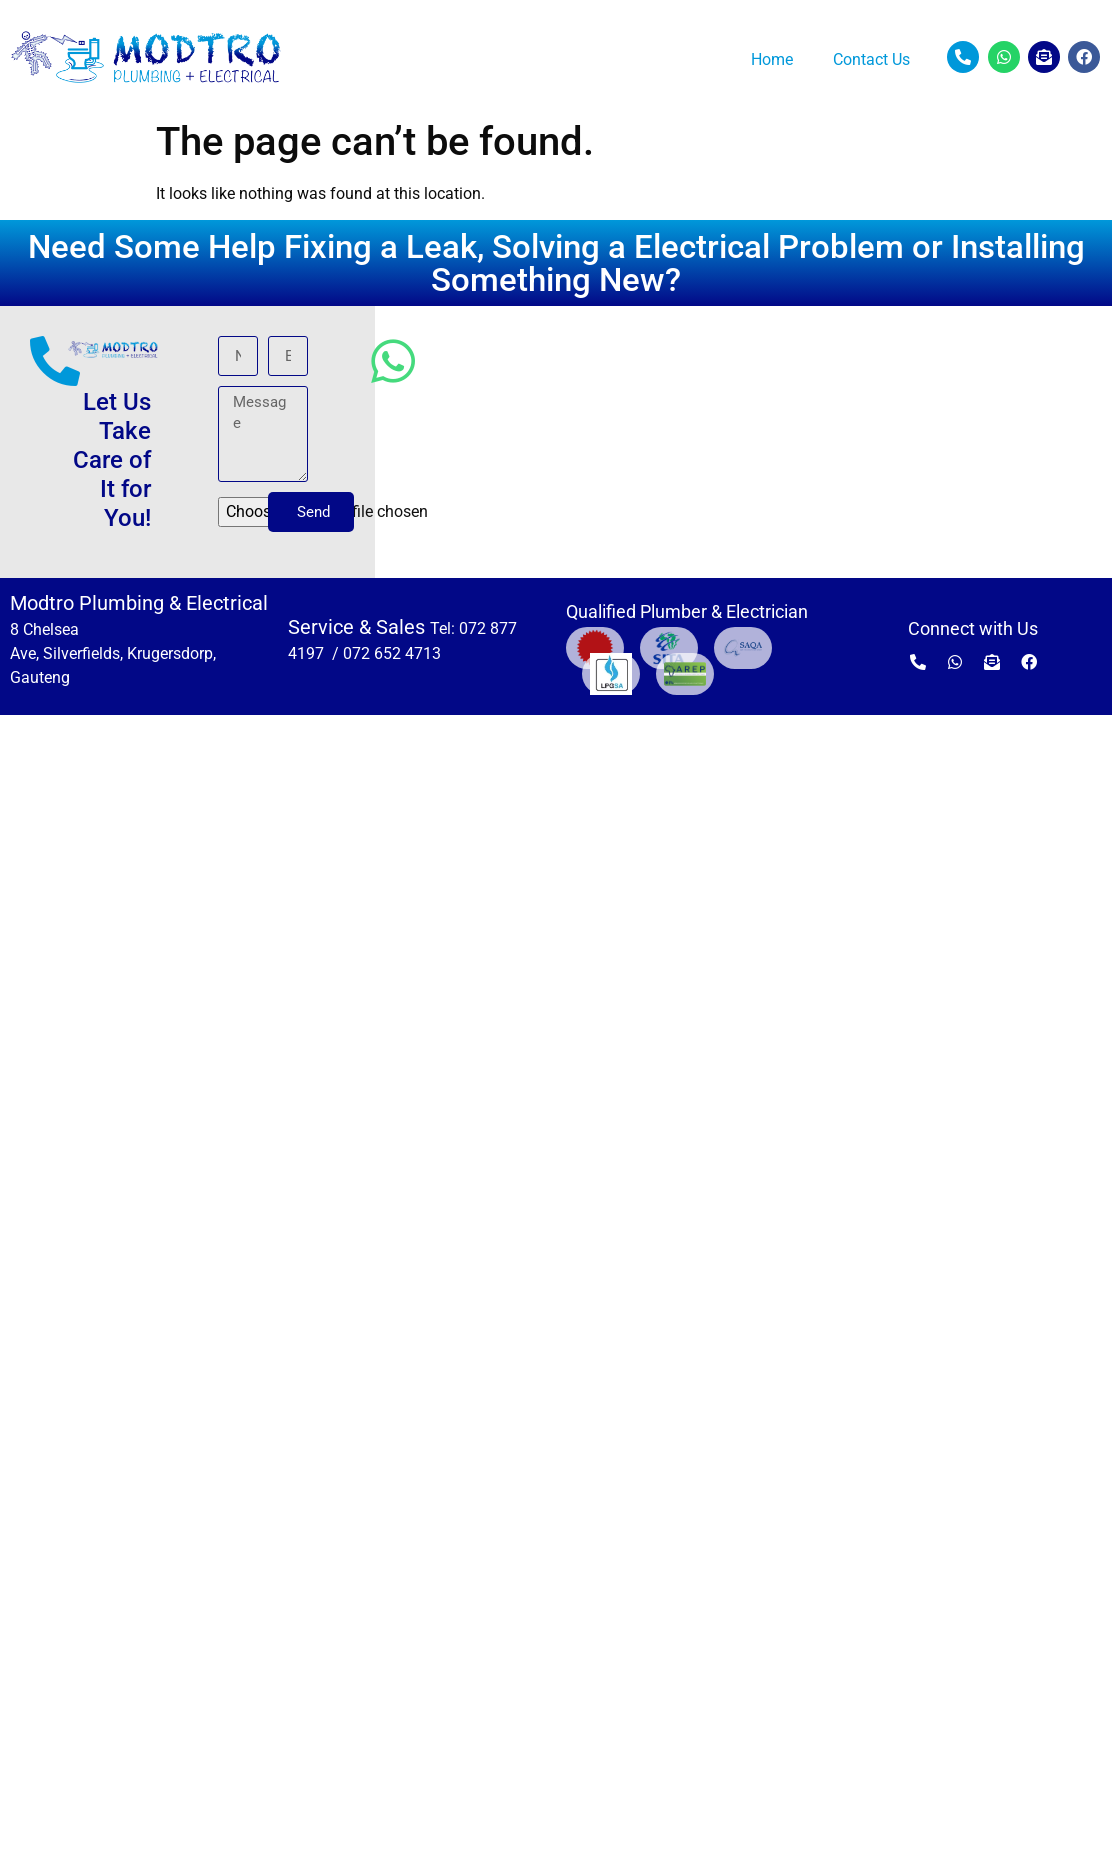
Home (772, 59)
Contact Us (871, 59)
